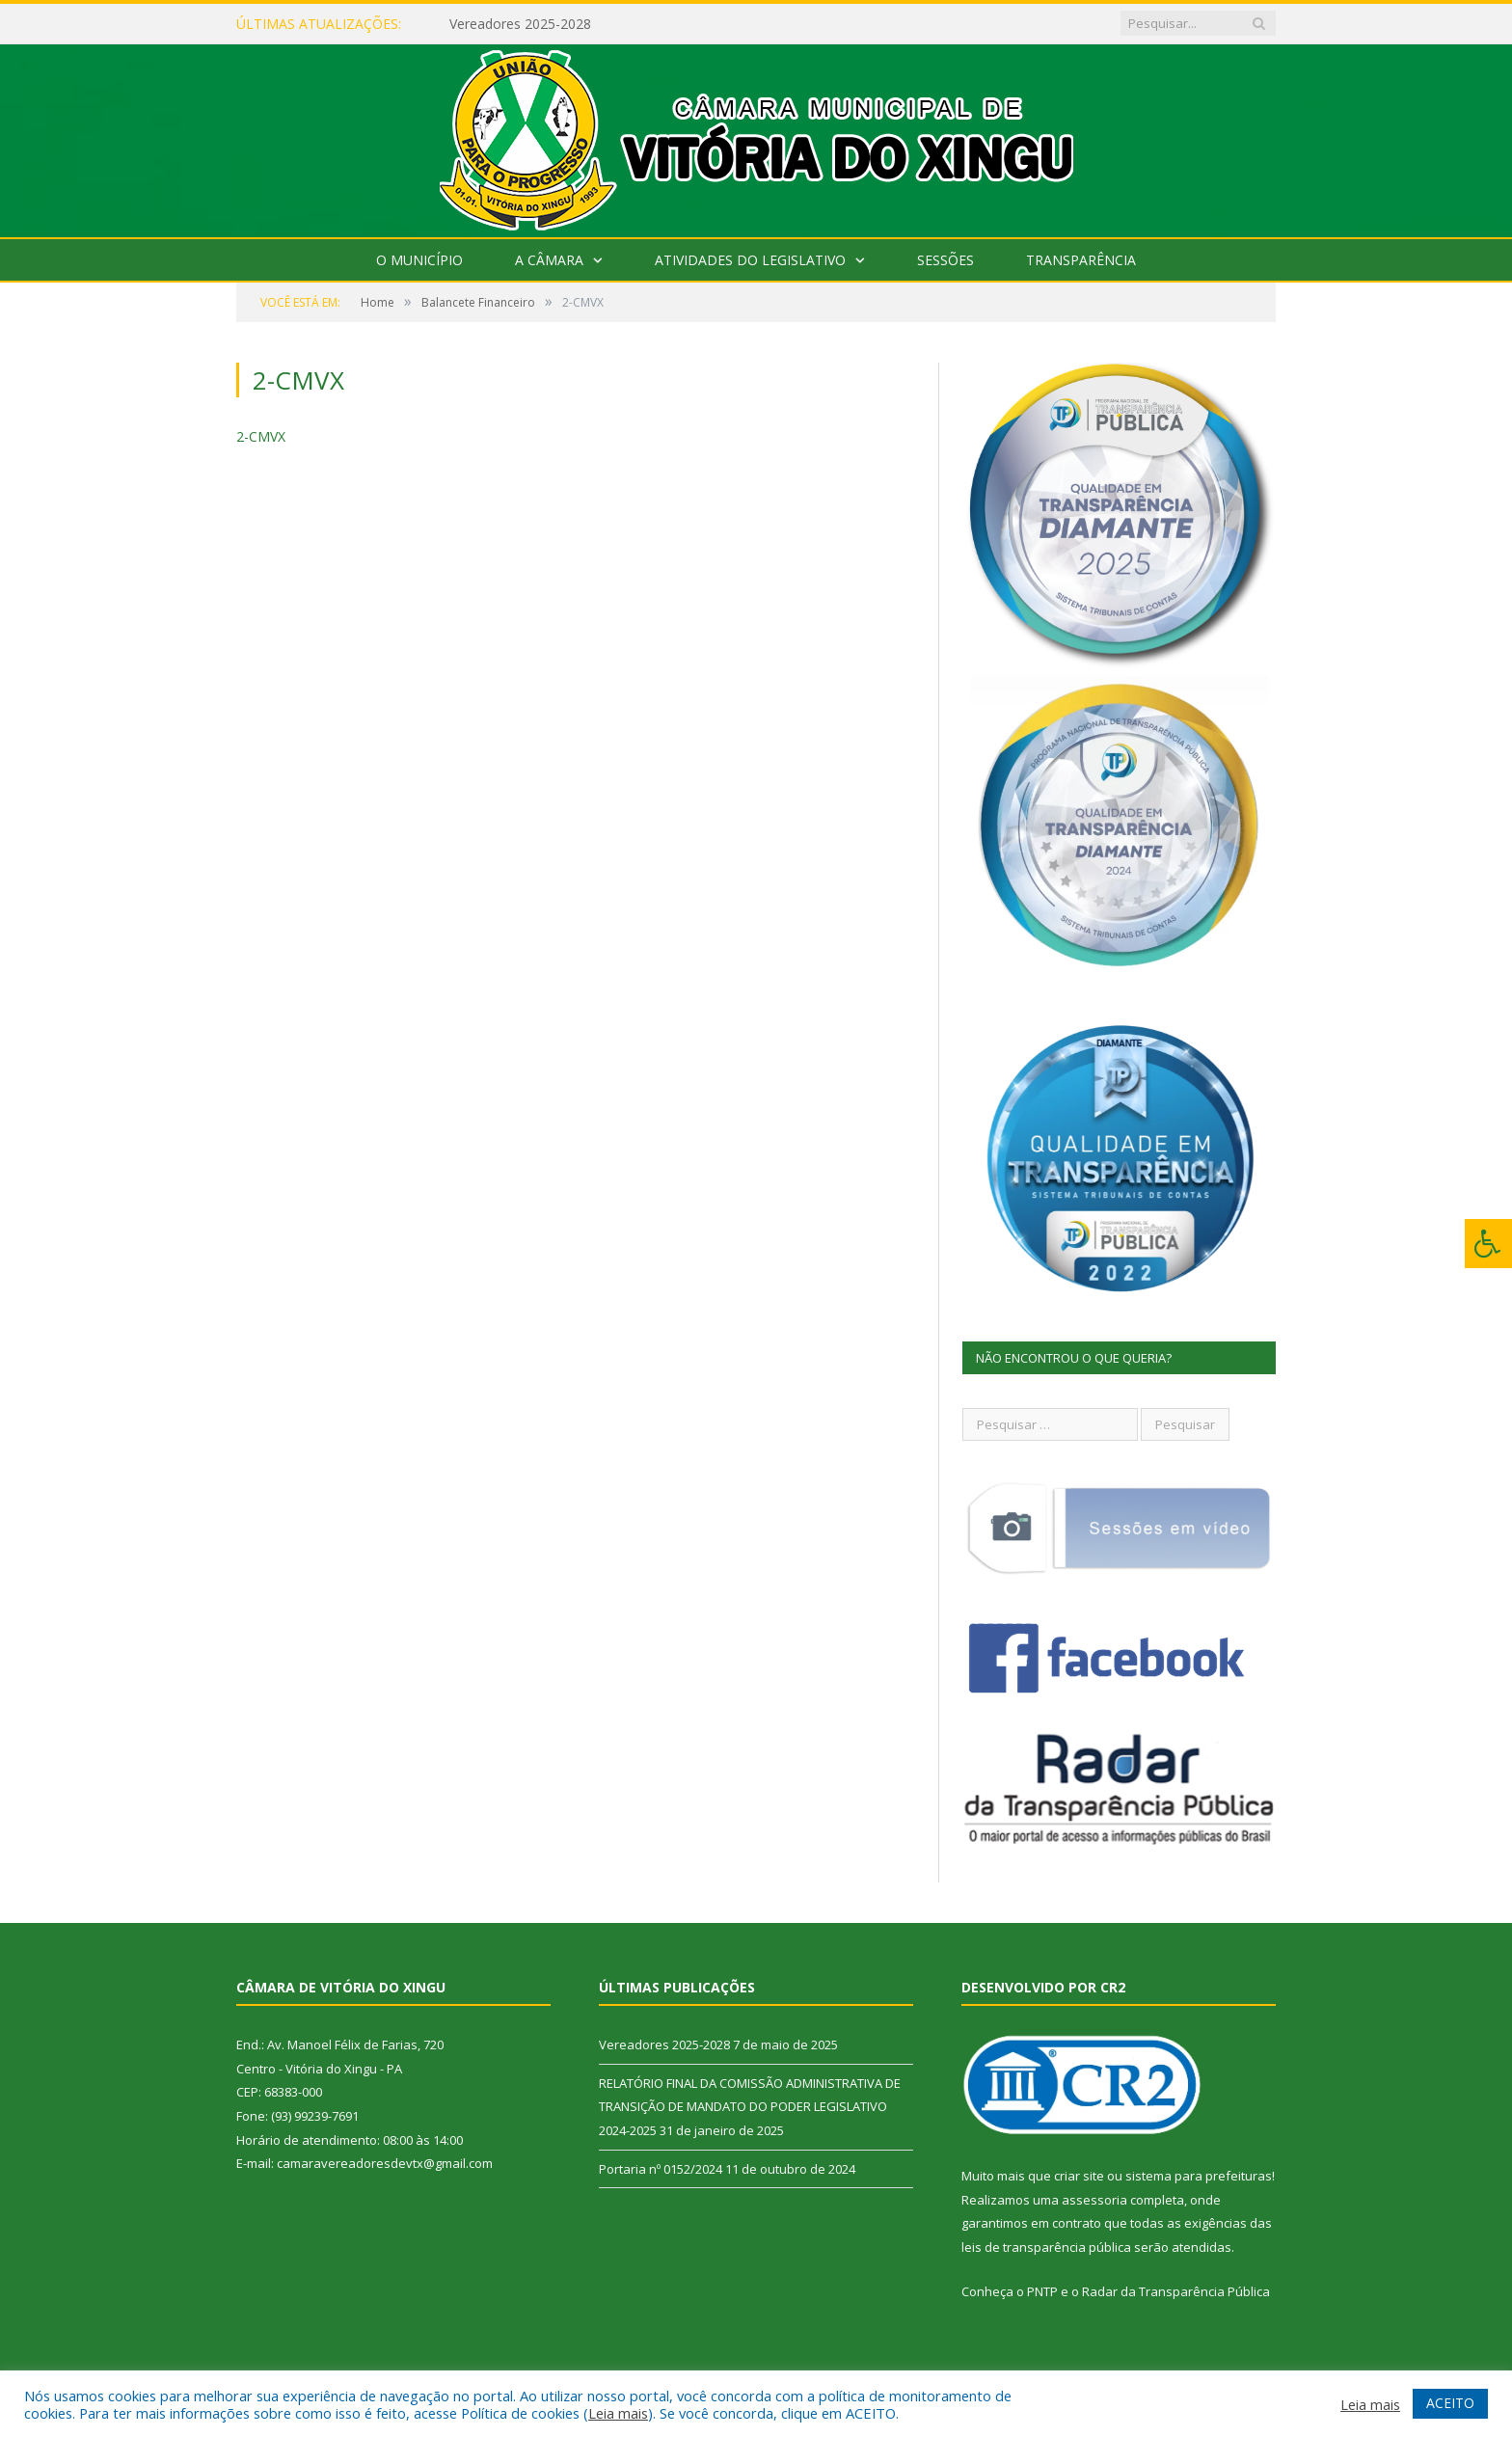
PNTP (1042, 2291)
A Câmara (549, 260)
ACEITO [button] (1450, 2403)
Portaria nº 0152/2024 (660, 2169)
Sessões (945, 260)
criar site (1079, 2175)
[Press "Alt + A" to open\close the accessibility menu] (1488, 1243)
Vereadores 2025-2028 (520, 24)
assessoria (1094, 2199)
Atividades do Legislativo (750, 260)
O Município (419, 260)
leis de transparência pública (1046, 2247)
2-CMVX (260, 436)
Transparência (1081, 260)
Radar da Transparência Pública (1176, 2291)
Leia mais (618, 2413)
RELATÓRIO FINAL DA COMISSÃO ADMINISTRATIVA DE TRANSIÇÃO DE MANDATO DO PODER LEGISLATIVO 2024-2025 (750, 2106)
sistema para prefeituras (1198, 2175)
